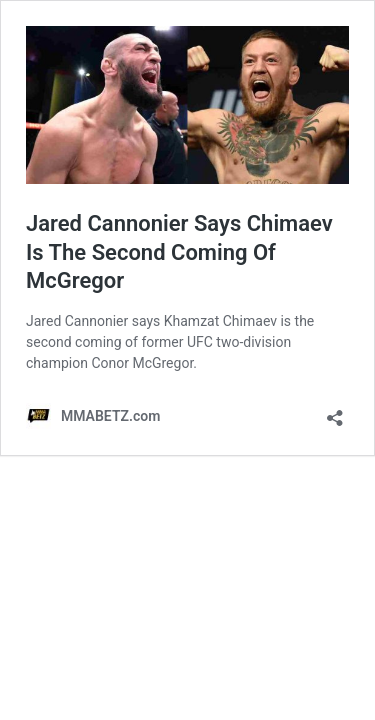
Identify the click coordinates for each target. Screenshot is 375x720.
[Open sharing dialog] (335, 411)
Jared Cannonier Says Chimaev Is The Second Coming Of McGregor (179, 252)
